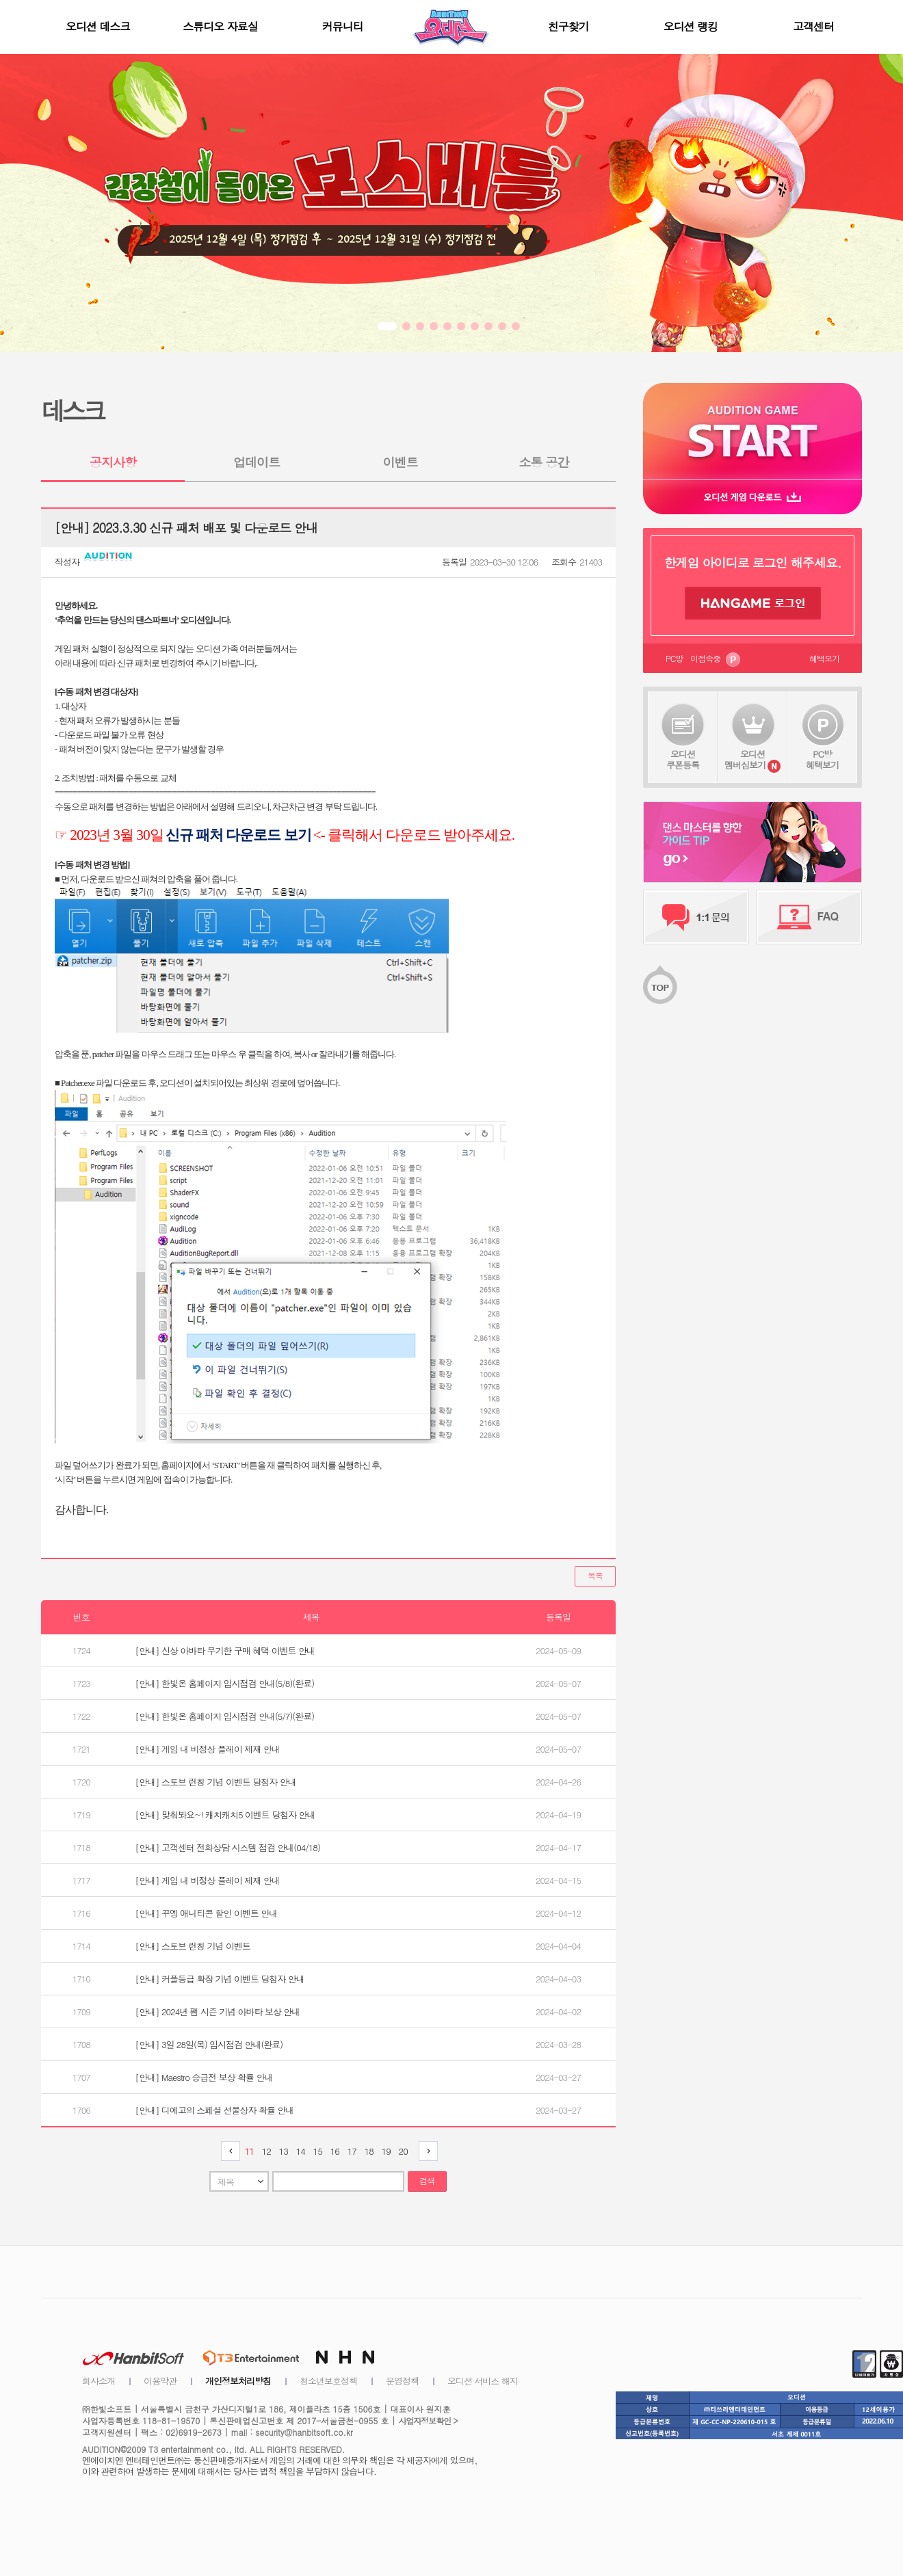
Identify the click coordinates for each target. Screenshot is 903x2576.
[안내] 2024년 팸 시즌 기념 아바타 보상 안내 (217, 2011)
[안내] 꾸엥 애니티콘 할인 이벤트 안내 (206, 1913)
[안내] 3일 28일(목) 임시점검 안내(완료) (209, 2044)
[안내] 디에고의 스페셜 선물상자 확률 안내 (214, 2109)
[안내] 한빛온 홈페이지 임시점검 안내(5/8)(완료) (224, 1683)
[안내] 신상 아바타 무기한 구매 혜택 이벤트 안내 (225, 1650)
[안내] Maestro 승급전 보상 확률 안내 (204, 2077)
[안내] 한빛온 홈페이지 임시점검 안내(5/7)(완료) (224, 1716)
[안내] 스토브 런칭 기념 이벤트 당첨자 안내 (215, 1781)
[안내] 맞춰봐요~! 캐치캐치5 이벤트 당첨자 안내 (225, 1814)
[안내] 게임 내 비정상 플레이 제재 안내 (207, 1748)
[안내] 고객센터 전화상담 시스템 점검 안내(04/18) (227, 1847)
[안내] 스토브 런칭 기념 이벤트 (192, 1945)
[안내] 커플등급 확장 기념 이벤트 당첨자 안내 (219, 1978)
